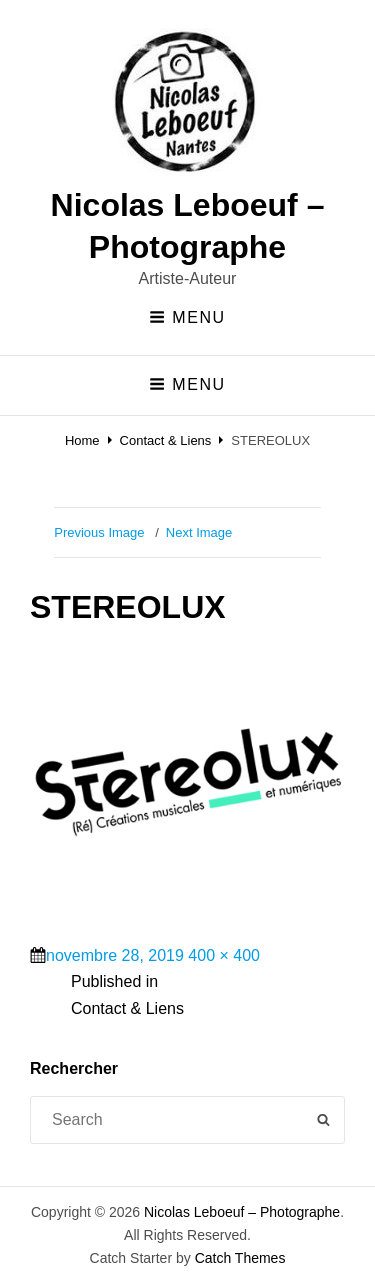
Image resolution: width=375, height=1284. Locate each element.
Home (82, 440)
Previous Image (99, 532)
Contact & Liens (166, 440)
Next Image (199, 532)
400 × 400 (224, 955)
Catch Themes (240, 1258)
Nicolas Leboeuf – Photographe (242, 1212)
